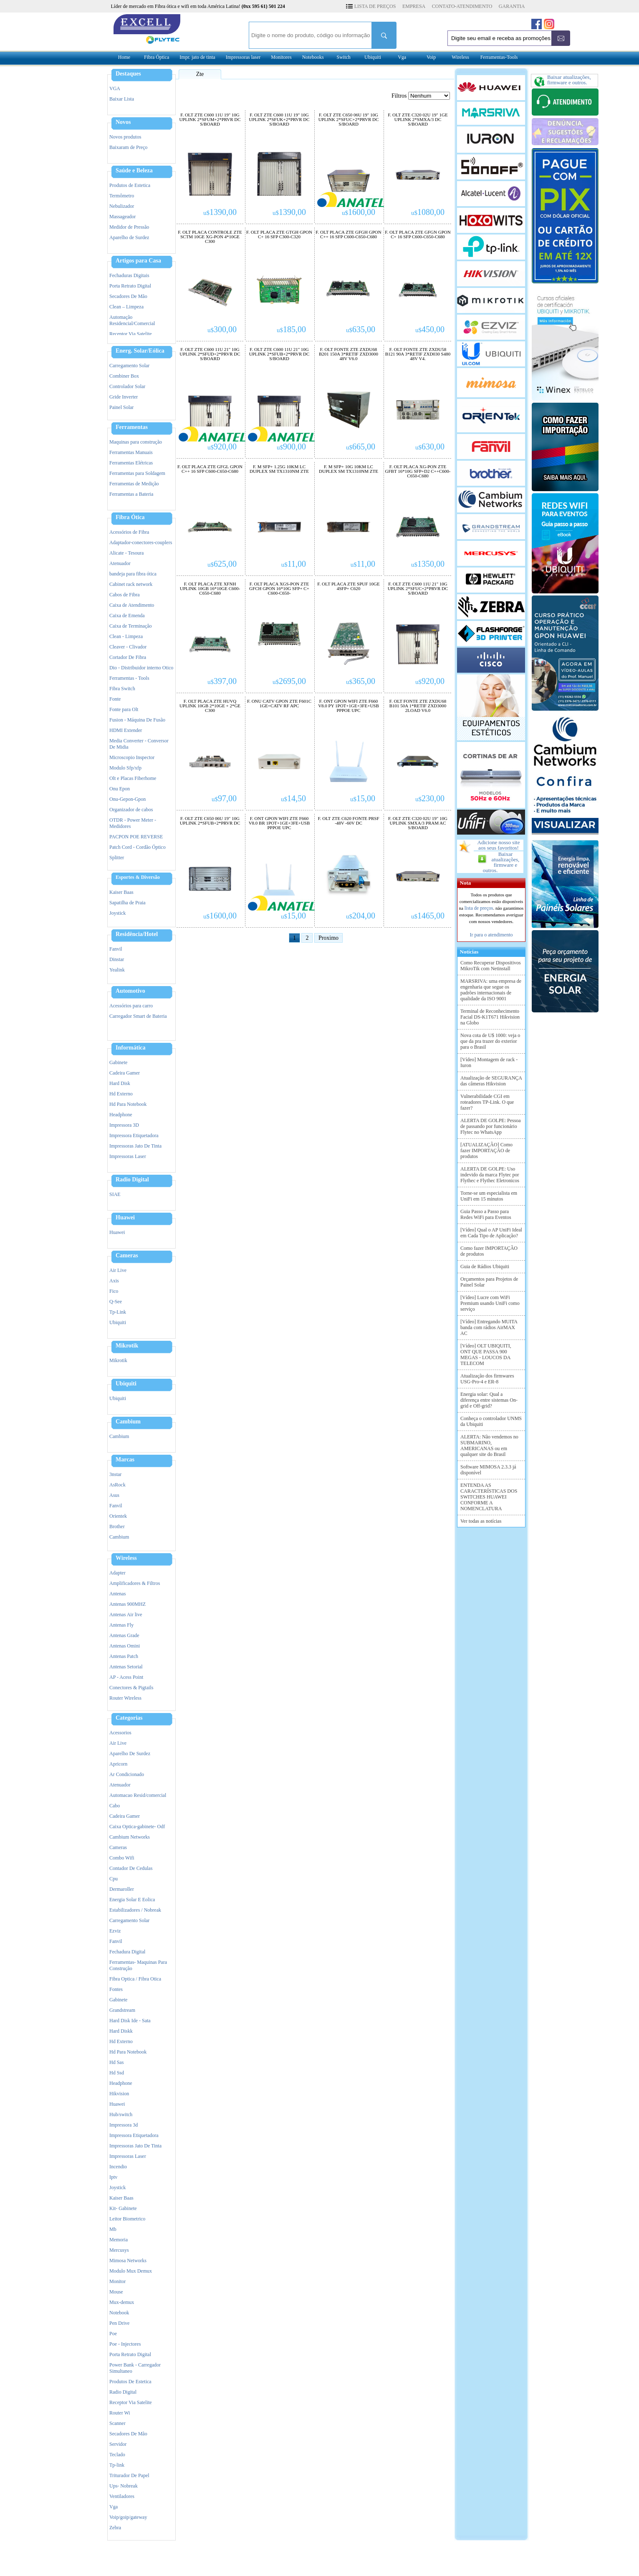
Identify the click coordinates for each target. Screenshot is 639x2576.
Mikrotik (127, 1346)
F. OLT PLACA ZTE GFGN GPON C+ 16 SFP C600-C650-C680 (417, 234)
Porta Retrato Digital (130, 286)
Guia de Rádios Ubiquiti (484, 1266)
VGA (114, 88)
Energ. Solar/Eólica (140, 351)
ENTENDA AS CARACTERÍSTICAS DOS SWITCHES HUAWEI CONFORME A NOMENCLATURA (488, 1496)
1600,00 (358, 212)
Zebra (115, 2528)
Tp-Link (117, 1312)
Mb (112, 2229)
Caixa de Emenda (127, 615)
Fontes (116, 1989)
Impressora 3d (123, 2125)
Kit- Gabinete (123, 2208)
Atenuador (120, 563)
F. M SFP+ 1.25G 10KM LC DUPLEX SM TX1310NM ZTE (279, 469)
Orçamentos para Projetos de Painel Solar (489, 1282)
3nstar (115, 1474)
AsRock (117, 1485)
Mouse (116, 2292)
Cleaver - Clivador (127, 647)
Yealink (117, 970)
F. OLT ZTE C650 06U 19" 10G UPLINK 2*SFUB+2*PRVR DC (210, 820)
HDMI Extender (125, 730)
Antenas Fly (121, 1625)
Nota (464, 883)
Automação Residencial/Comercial (132, 320)
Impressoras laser (243, 57)
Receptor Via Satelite (130, 334)
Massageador (122, 217)
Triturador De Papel (129, 2475)
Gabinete (118, 1062)
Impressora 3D (124, 1125)
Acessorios (120, 1733)
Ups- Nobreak (123, 2486)
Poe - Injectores (125, 2344)
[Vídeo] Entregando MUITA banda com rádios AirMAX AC (488, 1327)
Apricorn (118, 1764)
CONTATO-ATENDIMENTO (462, 6)
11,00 (293, 564)
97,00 (224, 798)
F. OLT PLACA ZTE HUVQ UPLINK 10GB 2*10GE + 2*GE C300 (209, 706)
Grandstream (122, 2010)
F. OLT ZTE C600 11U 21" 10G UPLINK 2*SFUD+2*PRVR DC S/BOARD (209, 354)
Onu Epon (119, 789)
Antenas (117, 1594)
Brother (117, 1526)
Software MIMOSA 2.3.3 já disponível (488, 1470)
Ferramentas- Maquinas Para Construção (138, 1965)
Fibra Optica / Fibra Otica (135, 1979)
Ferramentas (132, 427)
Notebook (119, 2313)
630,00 (430, 446)
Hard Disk (119, 1083)
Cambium (128, 1422)
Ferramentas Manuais (131, 452)
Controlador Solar (127, 386)
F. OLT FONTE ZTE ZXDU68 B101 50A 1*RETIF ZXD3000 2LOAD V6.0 (418, 706)
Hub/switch (120, 2114)
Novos (123, 122)
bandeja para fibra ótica (133, 574)
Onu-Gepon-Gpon (127, 799)
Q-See (115, 1301)
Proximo (328, 938)
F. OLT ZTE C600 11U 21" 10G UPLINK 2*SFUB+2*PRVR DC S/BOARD (279, 354)
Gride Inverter (123, 397)
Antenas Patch (123, 1656)
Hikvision (119, 2094)
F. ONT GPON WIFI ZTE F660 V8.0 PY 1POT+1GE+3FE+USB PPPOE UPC (348, 706)
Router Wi (119, 2413)
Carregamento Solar (129, 365)
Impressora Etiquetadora (134, 1135)
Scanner (117, 2423)
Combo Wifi (121, 1858)
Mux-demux (121, 2302)
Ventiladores (121, 2496)
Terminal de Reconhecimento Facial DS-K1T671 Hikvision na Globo (490, 1017)
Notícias (467, 952)
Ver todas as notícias (480, 1521)
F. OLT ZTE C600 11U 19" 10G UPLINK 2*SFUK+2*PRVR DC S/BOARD (279, 119)
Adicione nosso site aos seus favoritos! (498, 845)
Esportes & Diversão (138, 877)
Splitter (116, 857)
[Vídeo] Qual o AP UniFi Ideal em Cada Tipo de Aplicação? (491, 1233)
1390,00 (220, 212)
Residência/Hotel (137, 934)
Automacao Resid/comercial (137, 1795)
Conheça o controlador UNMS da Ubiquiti (491, 1421)
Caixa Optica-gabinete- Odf (137, 1826)
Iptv (113, 2177)
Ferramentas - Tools (129, 678)
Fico (113, 1291)
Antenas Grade (124, 1635)
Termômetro (121, 196)
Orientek (118, 1516)
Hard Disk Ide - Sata (130, 2020)
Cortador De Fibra (127, 657)
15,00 (362, 798)
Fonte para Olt (123, 709)
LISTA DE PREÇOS (375, 6)
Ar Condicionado (126, 1774)
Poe (113, 2333)
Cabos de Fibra (124, 595)
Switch (343, 57)
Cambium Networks (129, 1837)
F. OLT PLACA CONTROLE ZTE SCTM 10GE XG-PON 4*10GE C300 (210, 237)
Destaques (128, 74)
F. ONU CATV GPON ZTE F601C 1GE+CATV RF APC (279, 703)
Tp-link (116, 2465)
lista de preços (479, 908)
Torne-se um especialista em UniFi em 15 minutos (488, 1196)
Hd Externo (121, 1094)
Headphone (120, 1115)
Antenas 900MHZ (127, 1604)
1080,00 (428, 212)
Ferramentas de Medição (134, 484)
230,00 (430, 798)
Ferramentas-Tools (499, 57)
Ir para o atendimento (491, 935)
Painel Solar (121, 407)
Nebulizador (121, 206)
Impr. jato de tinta (197, 57)
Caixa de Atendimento (131, 605)
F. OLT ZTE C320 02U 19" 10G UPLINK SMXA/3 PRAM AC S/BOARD (417, 823)
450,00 (430, 329)
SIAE (115, 1194)
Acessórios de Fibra (129, 532)
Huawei (125, 1218)
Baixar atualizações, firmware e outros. (501, 862)
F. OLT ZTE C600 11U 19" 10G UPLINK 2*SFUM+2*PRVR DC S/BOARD (209, 119)
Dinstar (116, 959)
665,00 (360, 446)
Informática (131, 1048)
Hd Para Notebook (127, 1104)
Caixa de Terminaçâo (130, 626)
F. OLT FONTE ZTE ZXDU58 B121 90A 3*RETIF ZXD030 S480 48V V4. (417, 354)
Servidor (117, 2444)
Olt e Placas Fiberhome (132, 778)
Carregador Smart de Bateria (138, 1016)
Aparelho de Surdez (129, 237)
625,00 (222, 564)
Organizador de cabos (131, 809)
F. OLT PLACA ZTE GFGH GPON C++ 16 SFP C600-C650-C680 (348, 234)
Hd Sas (116, 2062)
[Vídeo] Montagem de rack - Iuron (489, 1062)
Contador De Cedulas (130, 1868)
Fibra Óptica (156, 57)
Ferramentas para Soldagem (137, 473)
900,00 (291, 446)
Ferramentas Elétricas (131, 463)
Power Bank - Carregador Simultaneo (135, 2368)
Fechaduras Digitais (129, 275)
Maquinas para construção (135, 442)
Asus (114, 1495)
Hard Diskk (121, 2031)
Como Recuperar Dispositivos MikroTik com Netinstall (490, 965)
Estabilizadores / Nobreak (135, 1910)
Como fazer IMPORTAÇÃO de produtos (489, 1251)
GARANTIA (512, 6)
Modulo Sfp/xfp (125, 768)
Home (124, 57)
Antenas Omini (124, 1646)
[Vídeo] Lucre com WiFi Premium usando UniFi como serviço (490, 1303)
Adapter (117, 1573)
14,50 (293, 798)
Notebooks (313, 57)
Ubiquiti (372, 57)
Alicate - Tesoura (126, 553)
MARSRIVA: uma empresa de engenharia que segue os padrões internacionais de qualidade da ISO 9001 (490, 990)
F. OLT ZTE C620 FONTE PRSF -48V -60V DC (348, 820)
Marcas (125, 1460)
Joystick (117, 913)
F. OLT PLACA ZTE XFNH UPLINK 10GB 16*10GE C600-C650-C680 (210, 588)
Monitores (281, 57)
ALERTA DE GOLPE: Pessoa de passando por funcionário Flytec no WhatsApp (490, 1126)
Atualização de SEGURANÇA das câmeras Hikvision (491, 1081)
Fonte (115, 699)
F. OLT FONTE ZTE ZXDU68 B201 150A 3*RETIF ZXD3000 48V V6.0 (348, 354)
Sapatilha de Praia (127, 903)
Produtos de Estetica (129, 185)
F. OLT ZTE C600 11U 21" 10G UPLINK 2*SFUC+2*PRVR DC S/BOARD (418, 588)
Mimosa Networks (127, 2260)
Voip (431, 57)
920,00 (222, 446)
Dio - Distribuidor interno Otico (141, 668)
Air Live (117, 1270)
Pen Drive (119, 2323)
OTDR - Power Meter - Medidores (132, 823)
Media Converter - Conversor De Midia (139, 744)
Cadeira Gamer (124, 1073)
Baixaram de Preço (128, 147)
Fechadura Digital (127, 1952)
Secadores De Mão (128, 296)
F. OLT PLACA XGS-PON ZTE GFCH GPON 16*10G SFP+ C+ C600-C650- (279, 588)
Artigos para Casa (138, 261)
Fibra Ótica (130, 517)
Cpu (113, 1879)
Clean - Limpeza (126, 636)
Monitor (117, 2281)
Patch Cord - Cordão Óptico (137, 847)
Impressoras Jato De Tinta (135, 1146)
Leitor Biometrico (127, 2219)
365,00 (360, 681)
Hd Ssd (116, 2073)
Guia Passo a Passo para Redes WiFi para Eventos (485, 1214)
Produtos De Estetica (130, 2381)
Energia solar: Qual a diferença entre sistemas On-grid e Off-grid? (489, 1400)
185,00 (291, 329)
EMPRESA (413, 6)
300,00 (222, 329)
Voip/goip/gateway (128, 2517)
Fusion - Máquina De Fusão (137, 720)
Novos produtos (125, 137)
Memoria (118, 2240)
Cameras (127, 1256)
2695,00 (289, 681)
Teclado (117, 2454)
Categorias (129, 1718)
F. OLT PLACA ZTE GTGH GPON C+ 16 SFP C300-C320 (279, 234)
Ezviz (115, 1931)
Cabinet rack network (130, 584)
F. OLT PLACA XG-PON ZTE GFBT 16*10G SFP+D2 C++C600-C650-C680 (418, 471)
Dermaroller (121, 1889)
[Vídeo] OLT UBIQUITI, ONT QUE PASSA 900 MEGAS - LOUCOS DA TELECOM (485, 1354)
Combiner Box (124, 376)
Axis (114, 1281)
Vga (402, 57)
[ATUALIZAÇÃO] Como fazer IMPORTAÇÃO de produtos (486, 1150)
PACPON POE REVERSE (136, 837)
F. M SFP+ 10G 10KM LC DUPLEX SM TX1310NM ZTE (348, 469)
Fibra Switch (122, 688)
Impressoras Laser (127, 1156)
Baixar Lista (121, 99)
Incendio (118, 2167)
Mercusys (119, 2250)
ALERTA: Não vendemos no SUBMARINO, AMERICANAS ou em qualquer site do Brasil (489, 1445)
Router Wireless (125, 1698)
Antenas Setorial (126, 1667)
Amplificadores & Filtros (134, 1583)
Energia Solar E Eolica (132, 1899)
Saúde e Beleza (134, 171)
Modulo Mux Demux (130, 2271)
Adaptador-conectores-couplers (140, 542)
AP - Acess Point (126, 1677)
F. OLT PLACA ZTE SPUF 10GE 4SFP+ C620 (348, 586)
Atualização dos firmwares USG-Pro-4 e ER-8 (487, 1379)
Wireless (460, 57)
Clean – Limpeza (126, 307)
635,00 (360, 329)
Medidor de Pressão (129, 227)
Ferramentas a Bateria (131, 494)
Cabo (114, 1806)
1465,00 (428, 915)
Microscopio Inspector (131, 757)
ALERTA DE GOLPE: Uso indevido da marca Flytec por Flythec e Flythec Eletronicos (489, 1174)
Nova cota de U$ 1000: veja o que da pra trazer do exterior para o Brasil (490, 1041)
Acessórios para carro (131, 1006)
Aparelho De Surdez (129, 1753)
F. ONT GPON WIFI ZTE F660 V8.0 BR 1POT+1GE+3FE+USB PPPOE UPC (279, 823)
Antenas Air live (125, 1614)
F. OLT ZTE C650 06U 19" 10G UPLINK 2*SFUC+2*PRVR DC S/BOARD (348, 119)
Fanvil (115, 949)
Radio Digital (132, 1180)
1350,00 (428, 564)
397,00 (222, 681)
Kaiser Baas (121, 892)
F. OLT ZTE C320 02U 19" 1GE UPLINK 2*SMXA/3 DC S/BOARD (417, 119)
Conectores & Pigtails (131, 1687)
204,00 (360, 915)
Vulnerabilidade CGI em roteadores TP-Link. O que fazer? (487, 1102)
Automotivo (130, 991)
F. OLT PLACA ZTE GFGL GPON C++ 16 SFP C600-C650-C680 (209, 469)
